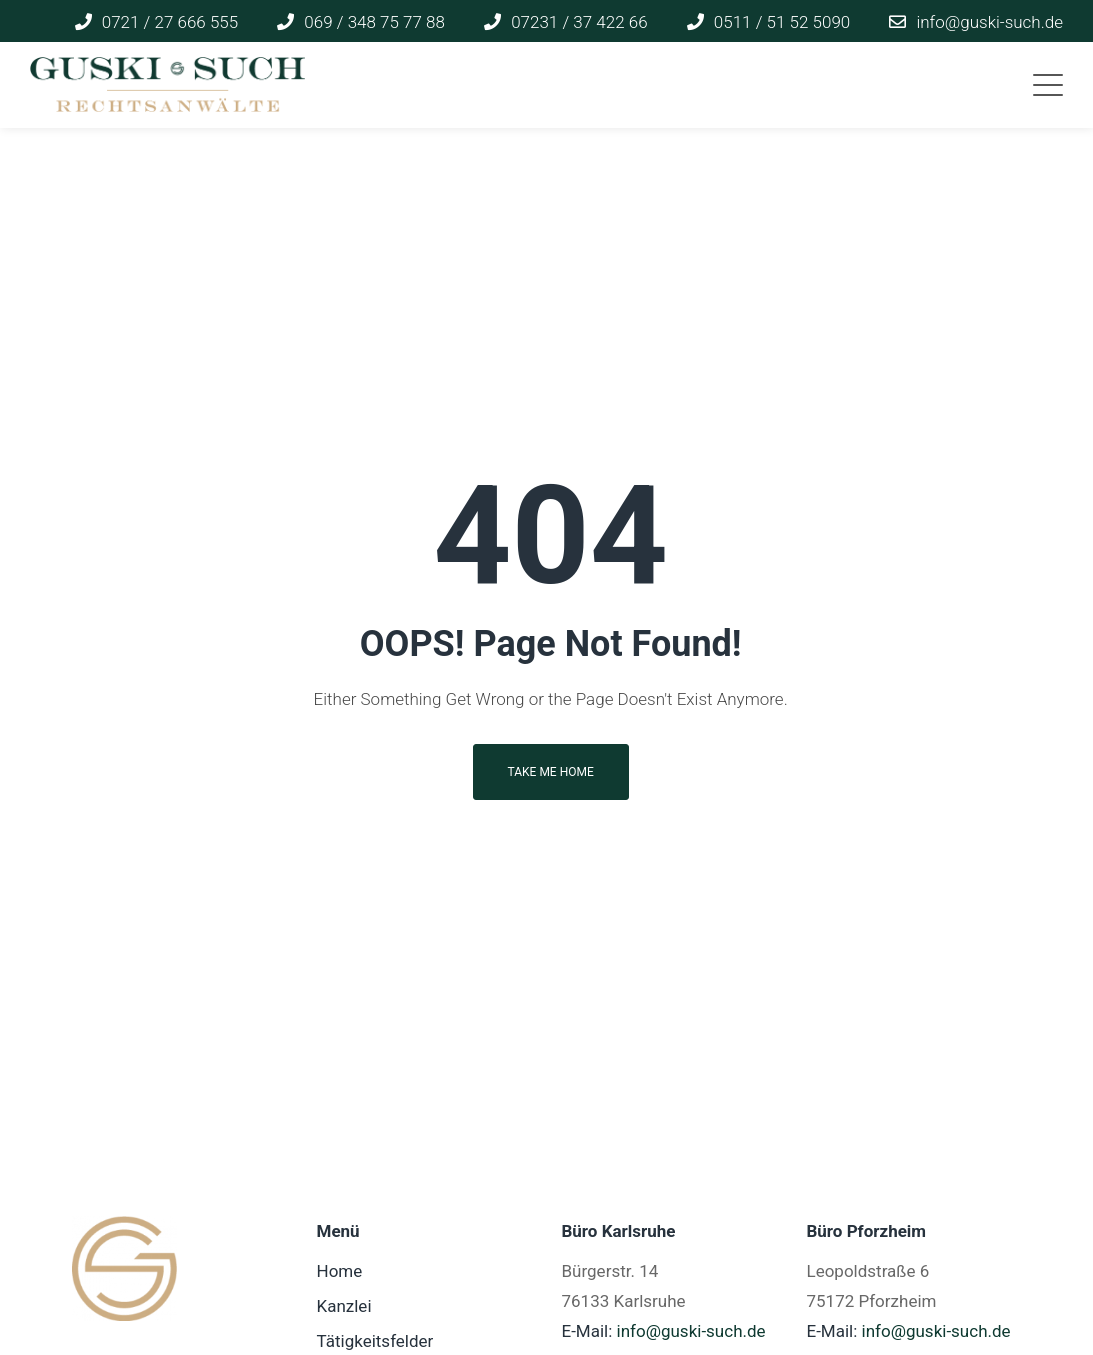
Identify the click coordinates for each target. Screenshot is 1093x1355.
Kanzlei (344, 1306)
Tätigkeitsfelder (375, 1341)
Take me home (551, 772)
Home (340, 1271)
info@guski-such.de (691, 1331)
